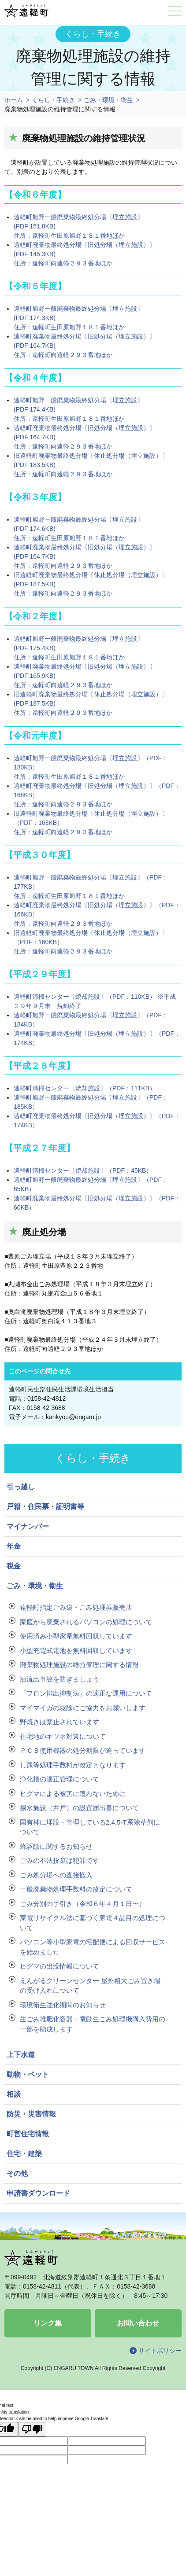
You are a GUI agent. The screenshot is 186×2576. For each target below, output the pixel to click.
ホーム (13, 99)
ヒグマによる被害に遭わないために (73, 1793)
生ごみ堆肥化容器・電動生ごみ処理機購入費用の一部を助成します (92, 2024)
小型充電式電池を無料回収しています (76, 1650)
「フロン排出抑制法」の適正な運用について (86, 1693)
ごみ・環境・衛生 (108, 99)
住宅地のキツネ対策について (63, 1736)
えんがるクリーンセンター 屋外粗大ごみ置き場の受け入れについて (90, 1986)
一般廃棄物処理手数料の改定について (76, 1889)
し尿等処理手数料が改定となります (73, 1765)
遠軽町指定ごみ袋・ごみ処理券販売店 (76, 1607)
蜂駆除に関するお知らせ (56, 1846)
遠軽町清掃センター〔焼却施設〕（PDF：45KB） (83, 1170)
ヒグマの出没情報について (59, 1966)
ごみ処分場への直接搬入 (56, 1875)
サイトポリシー (160, 2350)
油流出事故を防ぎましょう (59, 1679)
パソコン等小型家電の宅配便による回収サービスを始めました (92, 1947)
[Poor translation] (32, 2429)
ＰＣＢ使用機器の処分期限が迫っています (82, 1750)
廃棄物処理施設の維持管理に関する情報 (79, 1664)
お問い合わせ (138, 2323)
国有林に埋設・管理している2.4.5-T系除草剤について (90, 1827)
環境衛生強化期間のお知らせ (63, 2005)
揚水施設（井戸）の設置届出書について (79, 1807)
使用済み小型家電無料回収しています (76, 1636)
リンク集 (47, 2323)
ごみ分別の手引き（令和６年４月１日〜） (82, 1903)
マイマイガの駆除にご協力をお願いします (82, 1707)
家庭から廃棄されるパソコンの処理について (86, 1622)
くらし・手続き (53, 99)
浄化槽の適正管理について (59, 1779)
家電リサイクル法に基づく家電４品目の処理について (92, 1923)
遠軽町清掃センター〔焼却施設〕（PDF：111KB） (85, 1088)
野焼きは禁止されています (59, 1722)
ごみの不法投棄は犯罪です (59, 1860)
